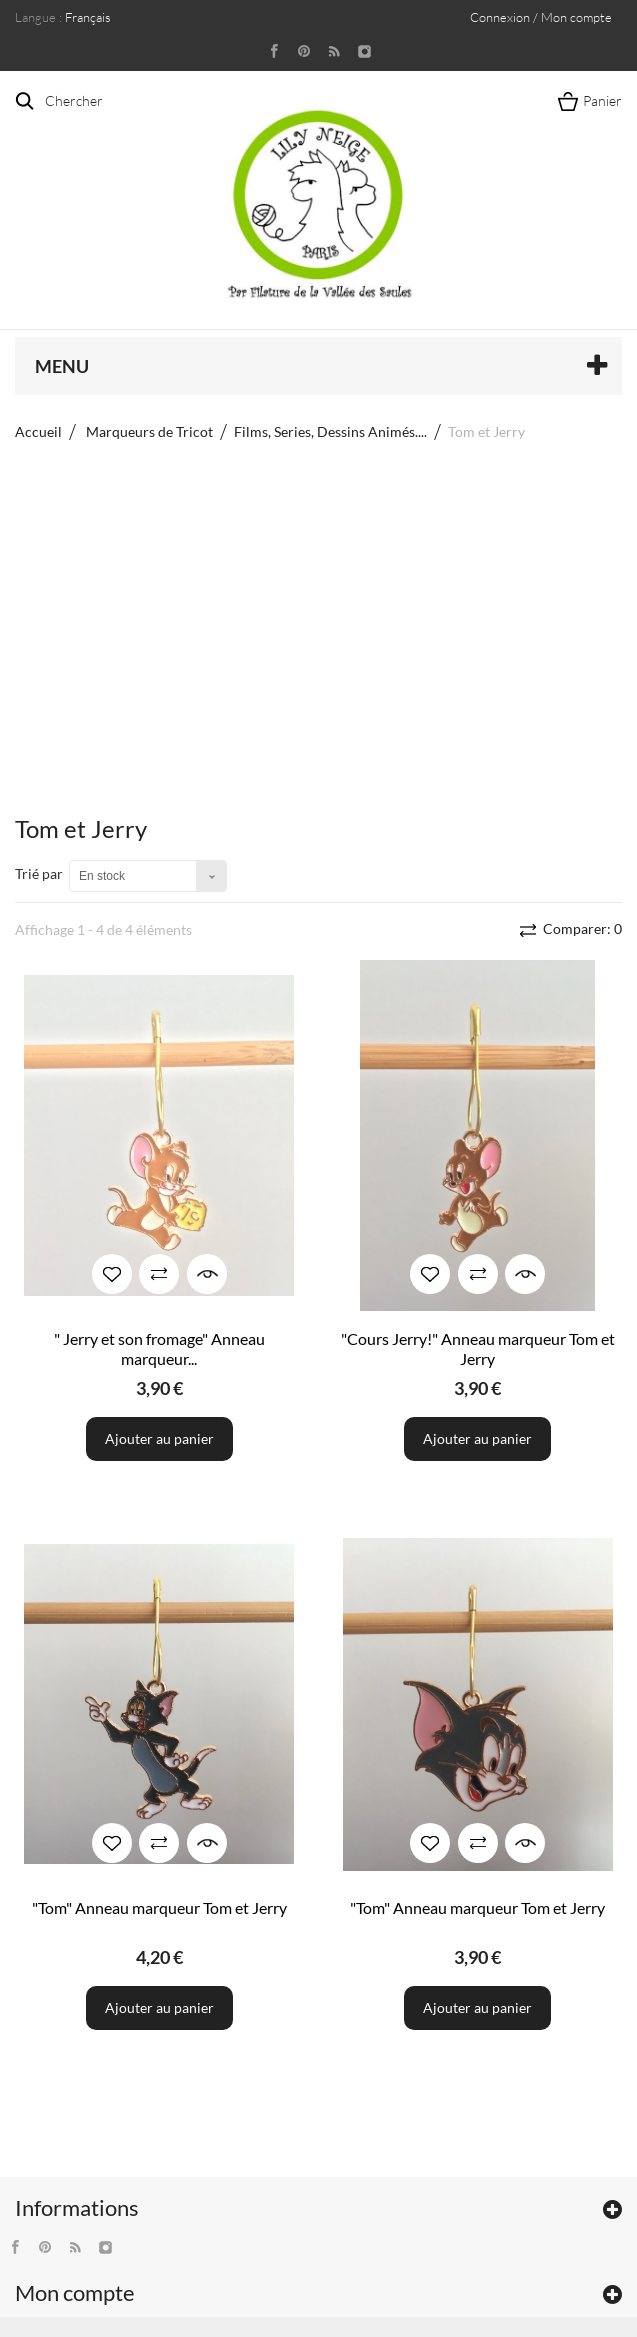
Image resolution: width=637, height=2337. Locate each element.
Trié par (39, 873)
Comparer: (581, 928)
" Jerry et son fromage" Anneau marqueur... (159, 1348)
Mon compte (75, 2292)
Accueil (38, 431)
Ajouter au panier (159, 1438)
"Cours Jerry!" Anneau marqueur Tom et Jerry (478, 1348)
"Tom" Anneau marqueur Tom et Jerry (159, 1907)
